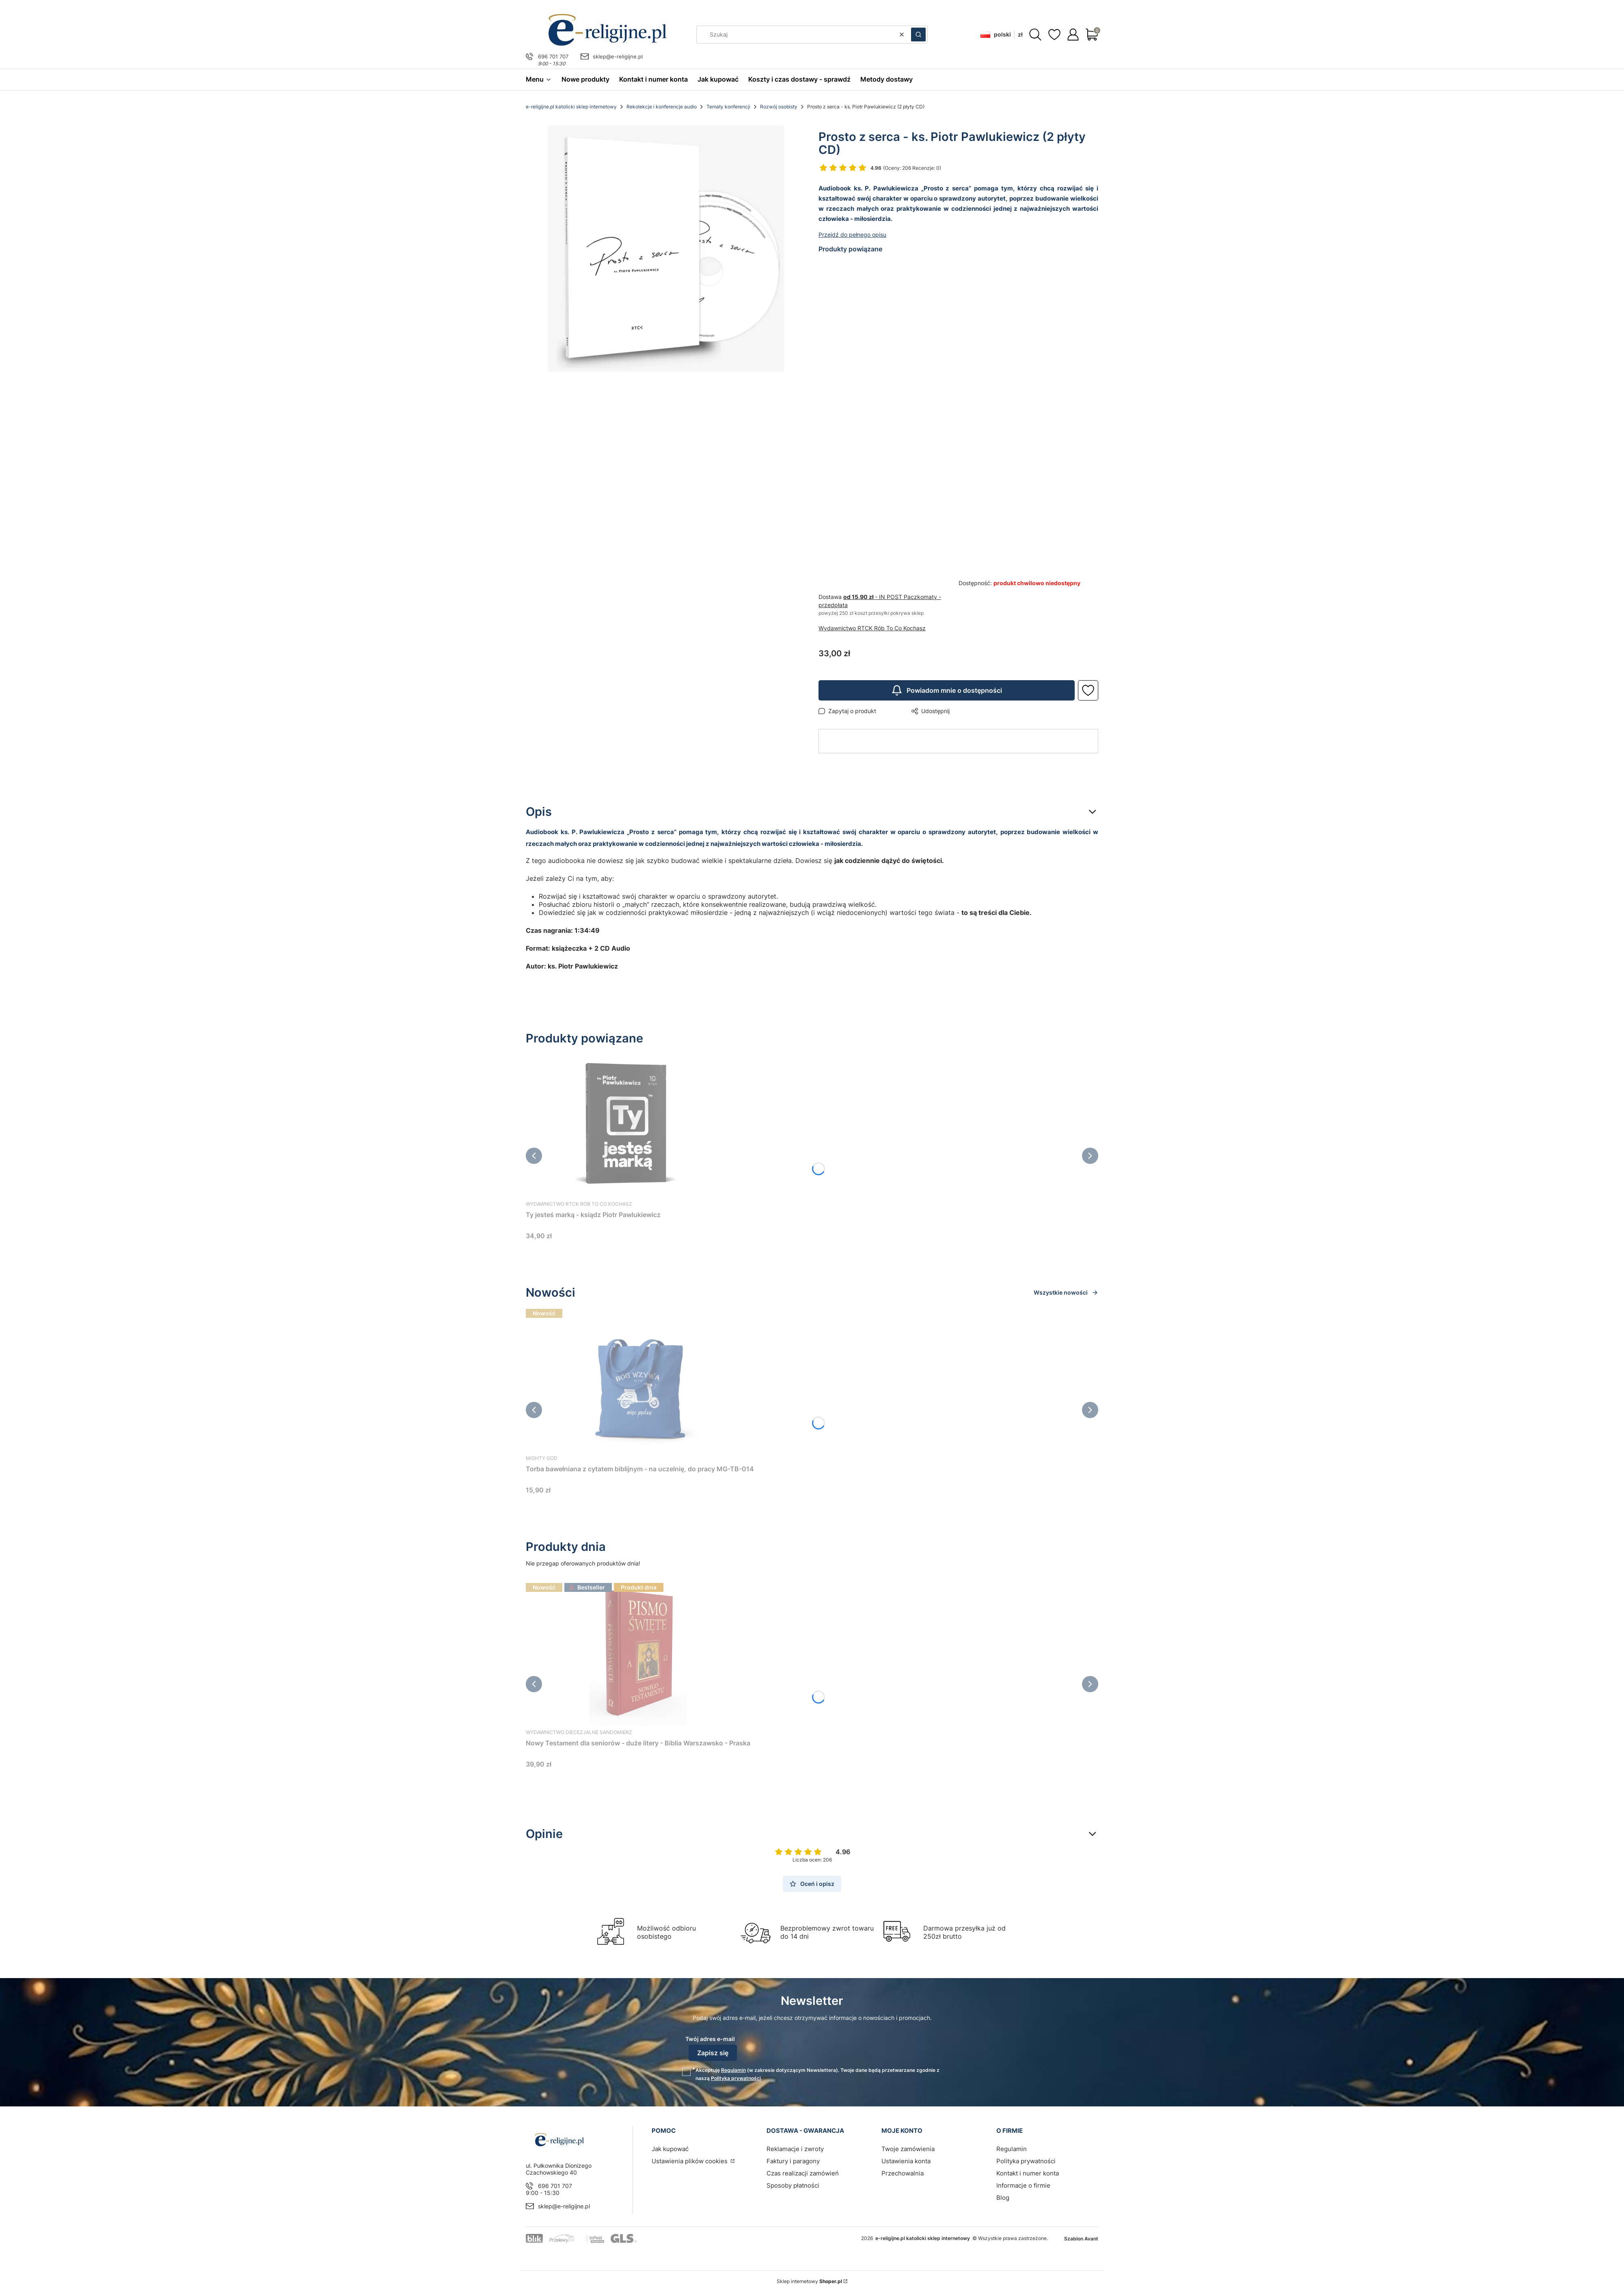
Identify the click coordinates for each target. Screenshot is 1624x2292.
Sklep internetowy (809, 2281)
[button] (918, 34)
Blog (1002, 2197)
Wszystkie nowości (1066, 1292)
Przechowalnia (902, 2173)
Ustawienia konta (906, 2161)
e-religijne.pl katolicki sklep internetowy (571, 107)
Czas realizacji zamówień (803, 2173)
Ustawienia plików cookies (690, 2161)
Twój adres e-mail (710, 2038)
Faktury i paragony (793, 2161)
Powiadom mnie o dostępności (946, 690)
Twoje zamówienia (908, 2149)
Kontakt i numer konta (1027, 2173)
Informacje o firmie (1023, 2185)
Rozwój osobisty (778, 107)
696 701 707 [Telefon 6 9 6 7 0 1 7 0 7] (553, 56)
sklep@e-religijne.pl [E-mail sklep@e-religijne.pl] (618, 56)
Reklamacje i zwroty (795, 2149)
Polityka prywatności (1026, 2161)
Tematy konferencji (728, 107)
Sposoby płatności (793, 2185)
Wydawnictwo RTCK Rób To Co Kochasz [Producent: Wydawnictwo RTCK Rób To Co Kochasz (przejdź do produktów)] (872, 628)
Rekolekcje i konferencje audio (661, 107)
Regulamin (733, 2070)
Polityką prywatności (736, 2078)
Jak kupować (670, 2149)
